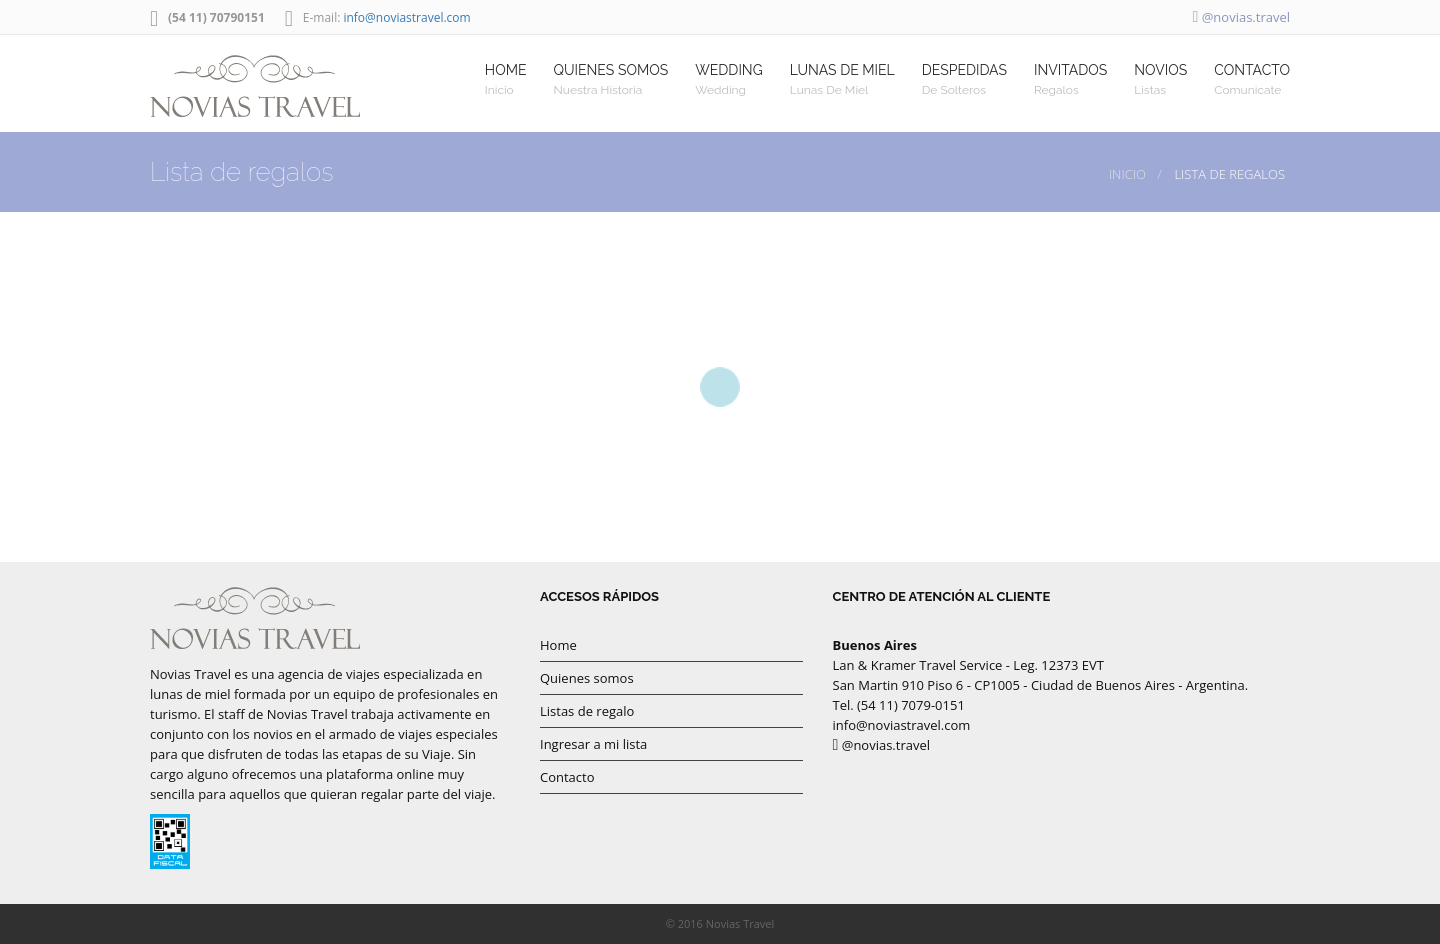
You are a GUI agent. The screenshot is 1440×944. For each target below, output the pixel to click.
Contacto (567, 777)
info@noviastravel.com (406, 17)
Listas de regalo (587, 711)
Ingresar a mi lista (593, 744)
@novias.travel (1241, 17)
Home (558, 645)
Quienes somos (587, 678)
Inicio (1127, 174)
